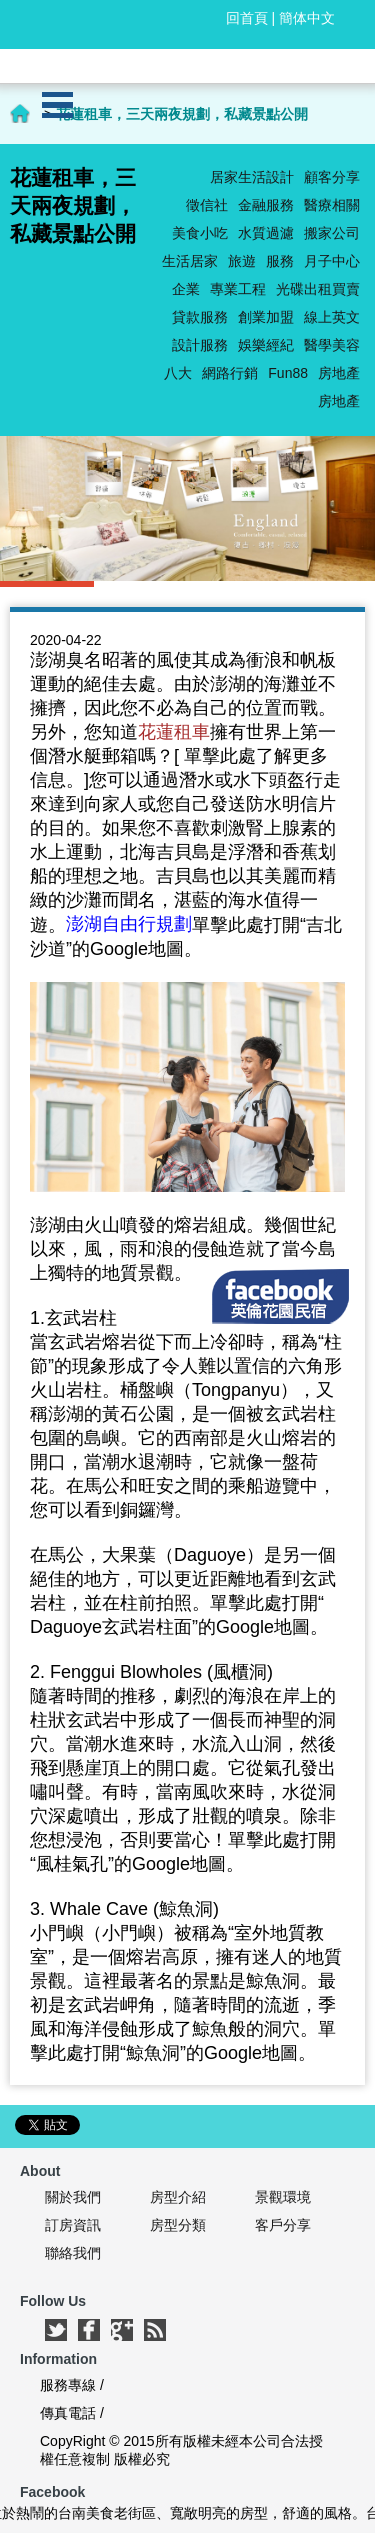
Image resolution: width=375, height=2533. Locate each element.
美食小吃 (200, 233)
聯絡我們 (73, 2253)
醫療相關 (332, 205)
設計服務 (200, 345)
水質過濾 (266, 233)
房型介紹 (178, 2197)
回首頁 (247, 18)
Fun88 (288, 373)
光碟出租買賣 (318, 289)
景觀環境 (283, 2197)
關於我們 (73, 2197)
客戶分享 (283, 2225)
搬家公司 (332, 233)
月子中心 (332, 261)
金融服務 (266, 205)
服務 (280, 261)
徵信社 (207, 205)
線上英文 (332, 317)
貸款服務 (200, 317)
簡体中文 (307, 18)
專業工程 (238, 289)
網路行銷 (230, 373)
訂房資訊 (73, 2225)
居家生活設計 (252, 177)
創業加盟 (266, 317)
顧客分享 (332, 177)
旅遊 (242, 261)
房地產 (339, 373)
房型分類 (178, 2225)
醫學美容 (332, 345)
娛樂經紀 (266, 345)
